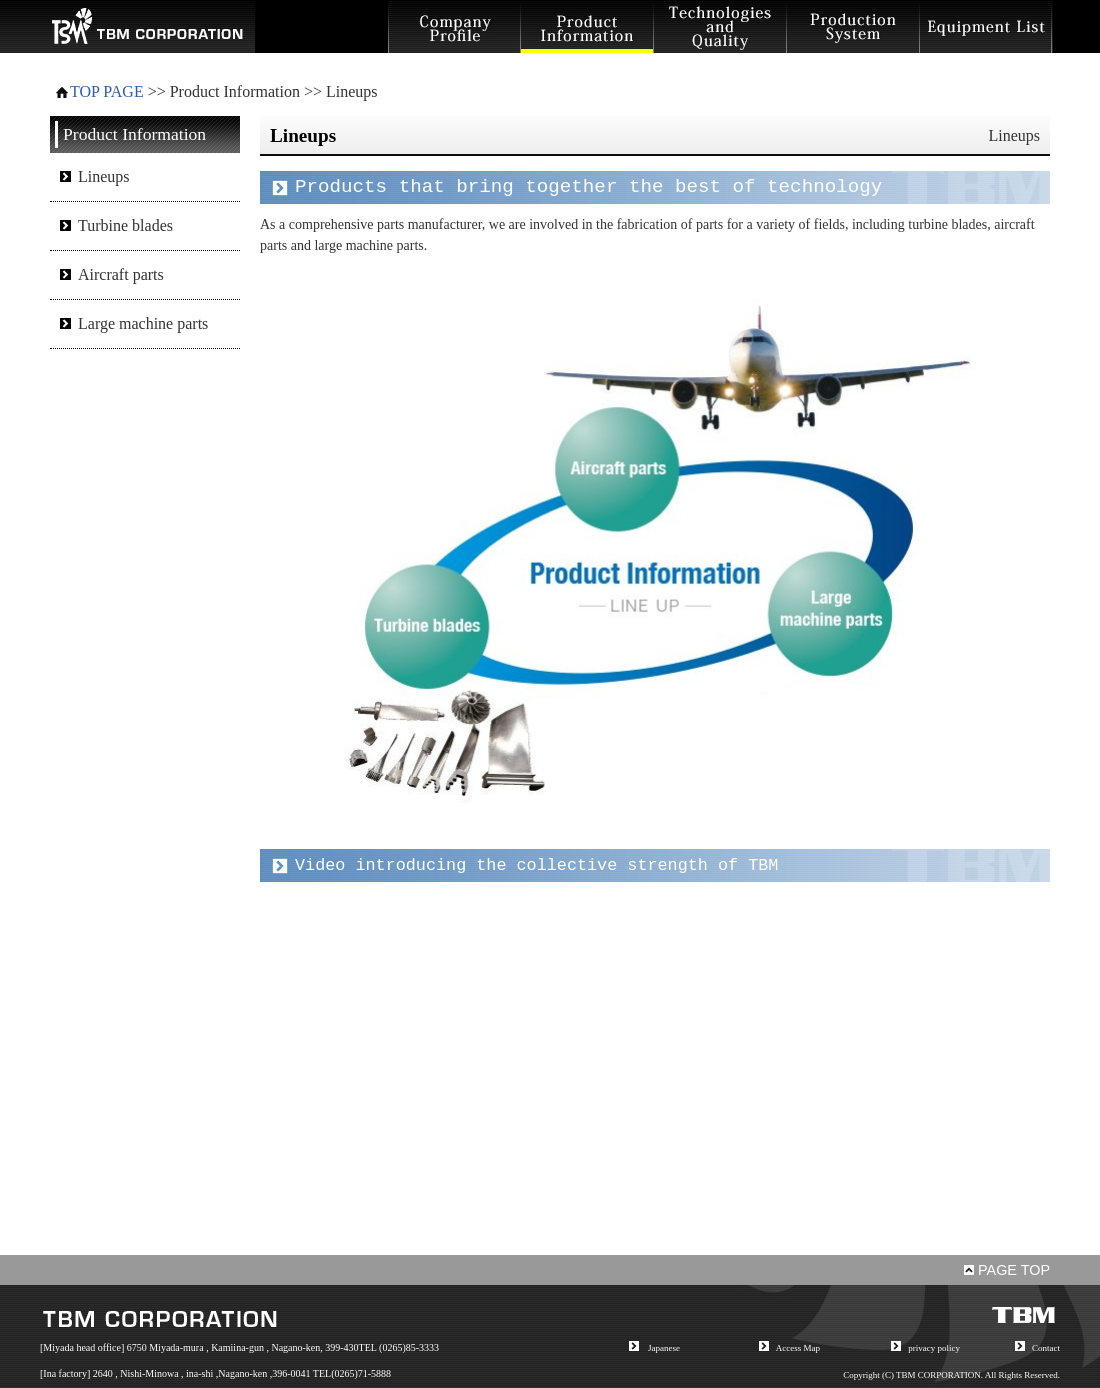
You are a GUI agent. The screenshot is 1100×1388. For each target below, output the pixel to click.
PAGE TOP (1007, 1270)
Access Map (798, 1348)
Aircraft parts (121, 274)
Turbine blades (125, 225)
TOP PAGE (107, 91)
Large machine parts (143, 323)
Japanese (664, 1348)
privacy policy (934, 1348)
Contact (1046, 1348)
